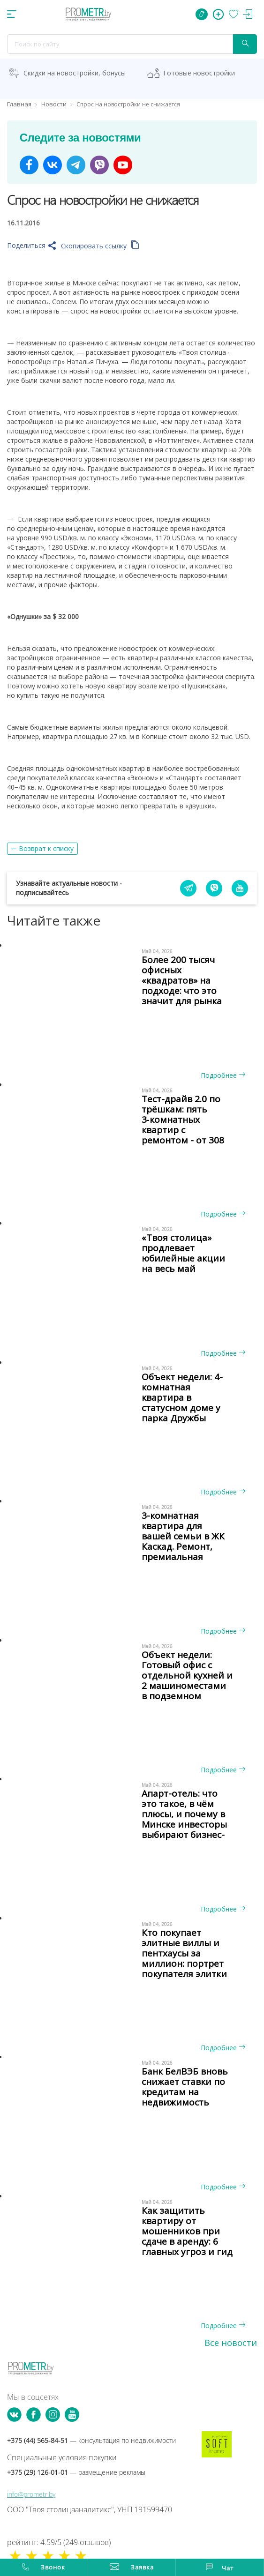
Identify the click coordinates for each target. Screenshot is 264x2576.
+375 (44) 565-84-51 (91, 2440)
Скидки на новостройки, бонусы (74, 72)
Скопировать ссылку (100, 245)
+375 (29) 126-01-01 (76, 2472)
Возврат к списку (46, 848)
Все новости (230, 2342)
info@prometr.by (31, 2494)
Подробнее (223, 1075)
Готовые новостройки (199, 72)
